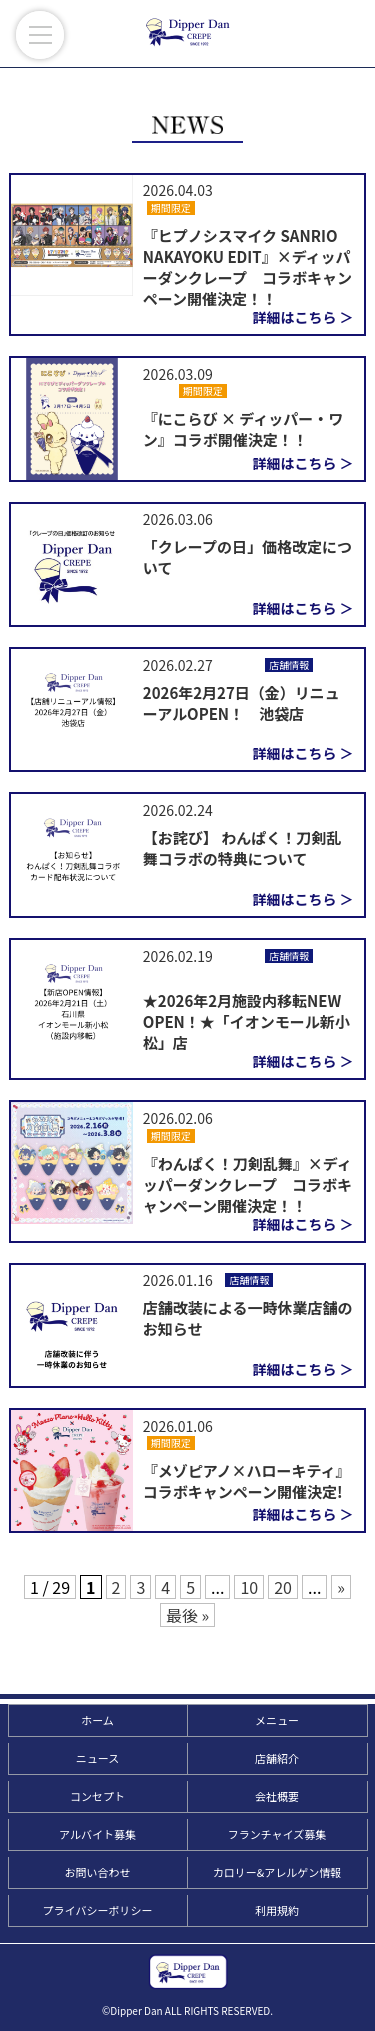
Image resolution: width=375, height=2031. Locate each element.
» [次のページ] (341, 1587)
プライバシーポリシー (98, 1910)
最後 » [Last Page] (187, 1615)
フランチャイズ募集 (277, 1834)
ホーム (97, 1720)
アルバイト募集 (97, 1834)
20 (283, 1587)
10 (249, 1587)
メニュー (277, 1720)
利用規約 (277, 1910)
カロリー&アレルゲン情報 (277, 1872)
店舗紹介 (277, 1758)
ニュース (97, 1758)
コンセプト (97, 1796)
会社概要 (277, 1796)
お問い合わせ (98, 1872)
